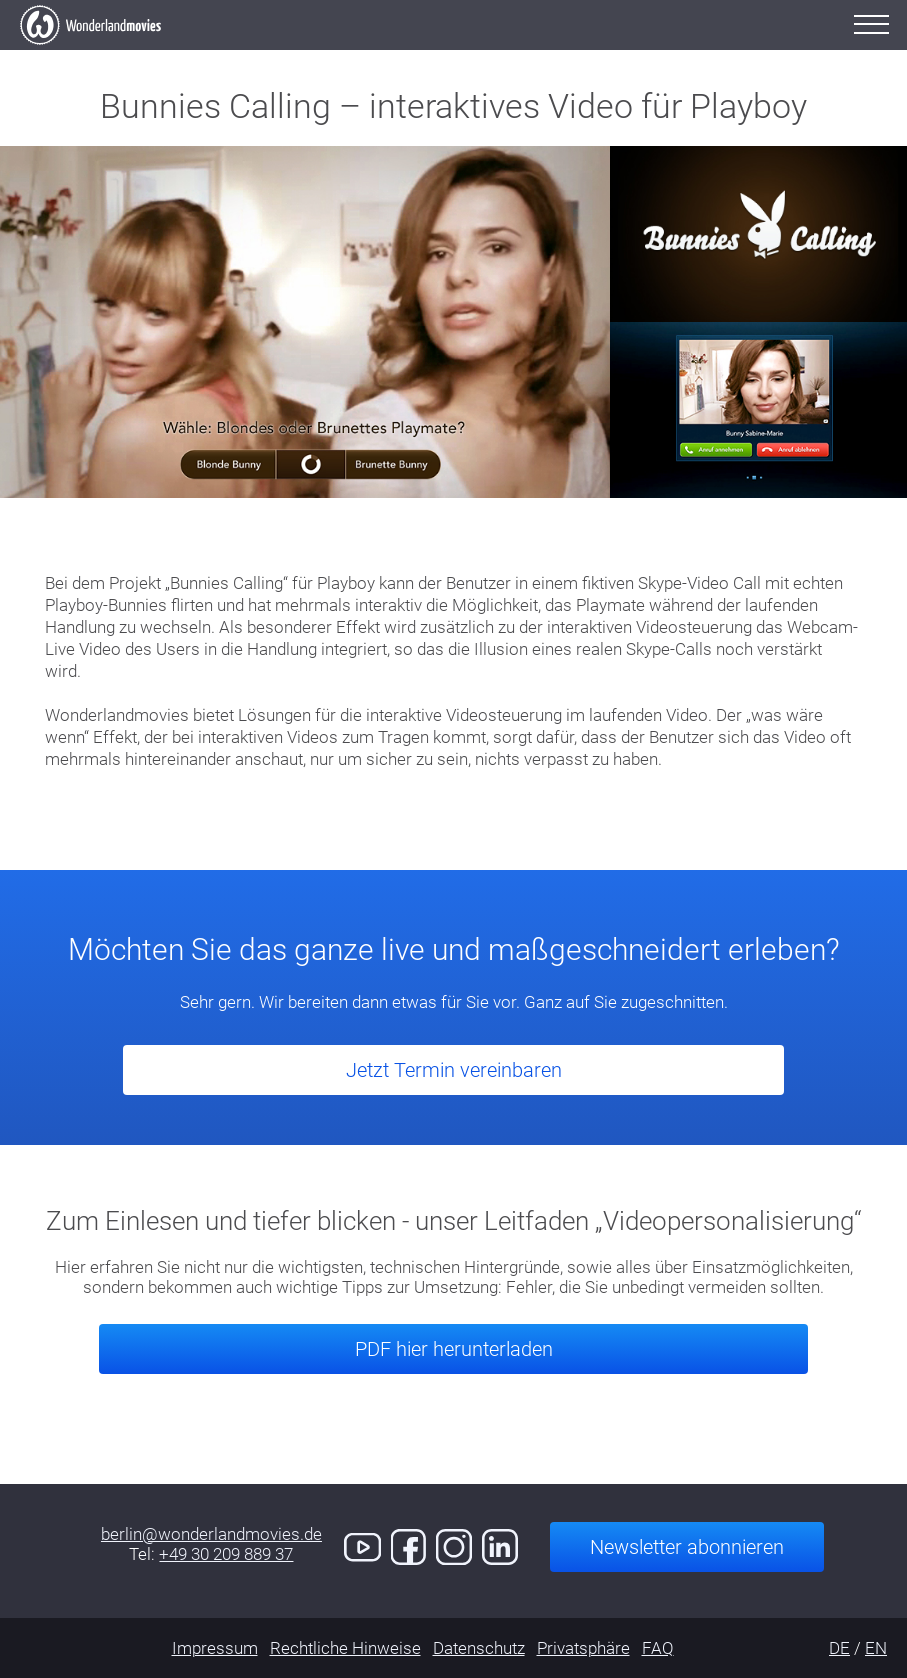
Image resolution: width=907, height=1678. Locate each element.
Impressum (215, 1648)
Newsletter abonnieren (687, 1547)
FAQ (658, 1648)
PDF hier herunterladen (454, 1349)
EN (876, 1648)
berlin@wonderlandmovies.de (211, 1534)
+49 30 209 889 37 (226, 1554)
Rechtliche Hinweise (345, 1648)
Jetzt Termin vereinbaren (454, 1070)
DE (839, 1648)
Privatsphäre (583, 1648)
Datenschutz (479, 1648)
